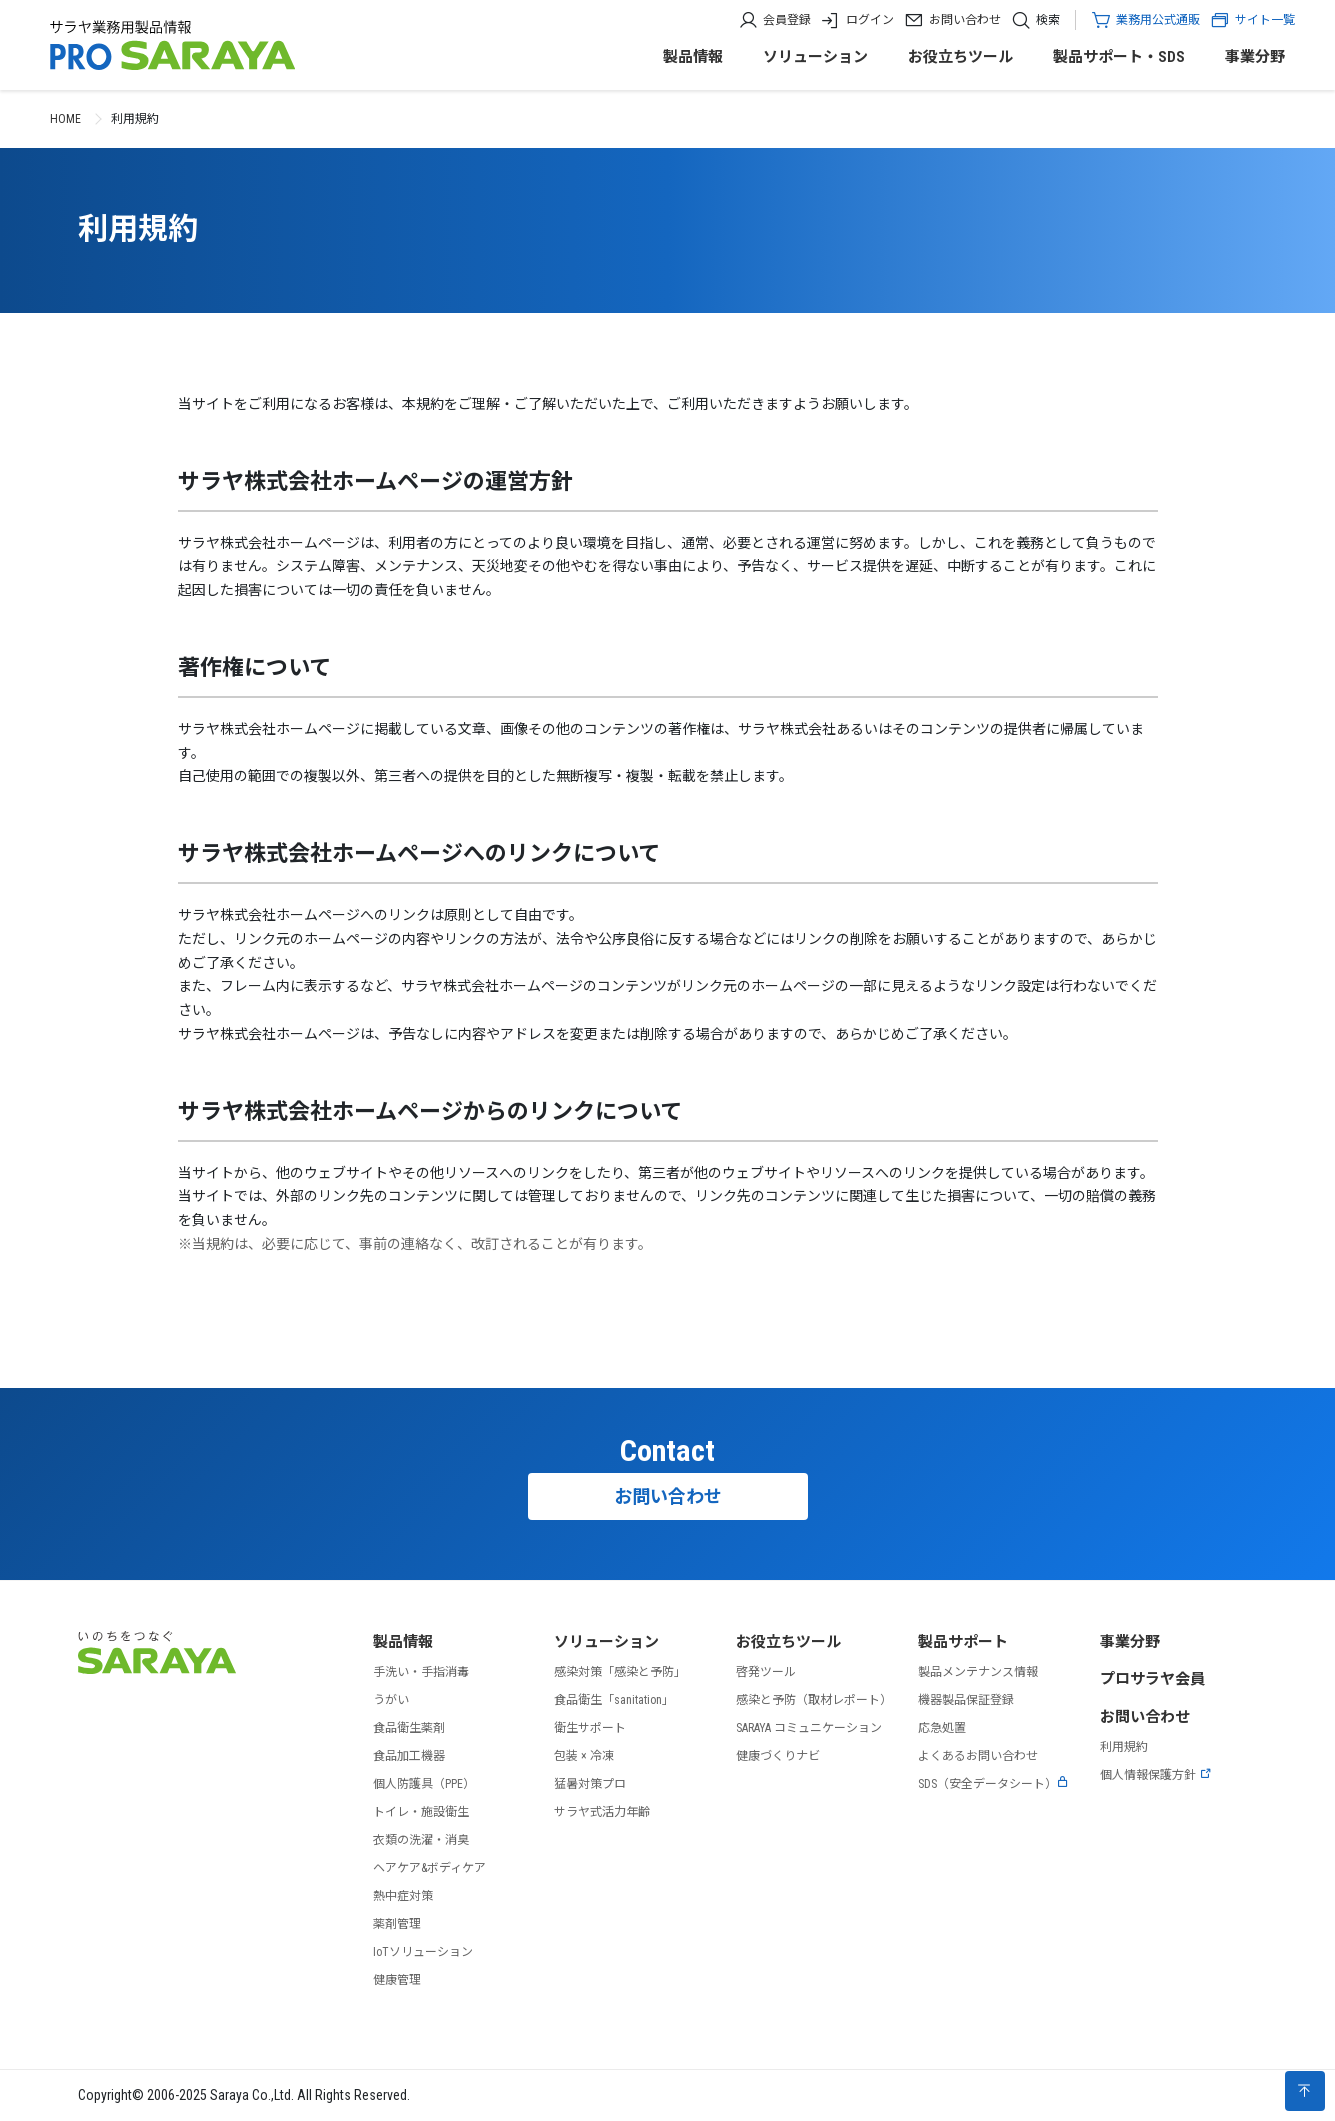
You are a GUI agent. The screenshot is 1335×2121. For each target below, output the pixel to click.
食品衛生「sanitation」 (614, 1700)
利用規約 (1124, 1747)
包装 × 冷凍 (584, 1756)
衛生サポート (590, 1728)
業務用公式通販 (1158, 20)
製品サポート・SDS (1119, 57)
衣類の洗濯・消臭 (421, 1840)
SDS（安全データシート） (993, 1784)
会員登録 (787, 20)
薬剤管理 (397, 1924)
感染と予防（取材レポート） (814, 1700)
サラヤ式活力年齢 (602, 1812)
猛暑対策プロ (590, 1784)
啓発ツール (766, 1672)
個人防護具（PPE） (424, 1784)
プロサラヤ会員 (1152, 1679)
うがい (391, 1700)
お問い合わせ (965, 20)
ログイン (870, 20)
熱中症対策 (403, 1896)
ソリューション (815, 57)
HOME (65, 119)
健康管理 (397, 1980)
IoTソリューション (423, 1952)
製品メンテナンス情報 (978, 1672)
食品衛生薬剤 (409, 1728)
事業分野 (1255, 57)
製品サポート (963, 1642)
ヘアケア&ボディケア (429, 1868)
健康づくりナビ (778, 1756)
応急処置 (942, 1728)
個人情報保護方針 (1156, 1775)
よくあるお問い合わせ (978, 1756)
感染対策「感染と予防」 (620, 1672)
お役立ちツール (960, 57)
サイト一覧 (1252, 20)
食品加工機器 (409, 1756)
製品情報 (693, 57)
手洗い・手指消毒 (421, 1672)
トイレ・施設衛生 (421, 1812)
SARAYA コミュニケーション (809, 1728)
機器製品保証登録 (966, 1700)
